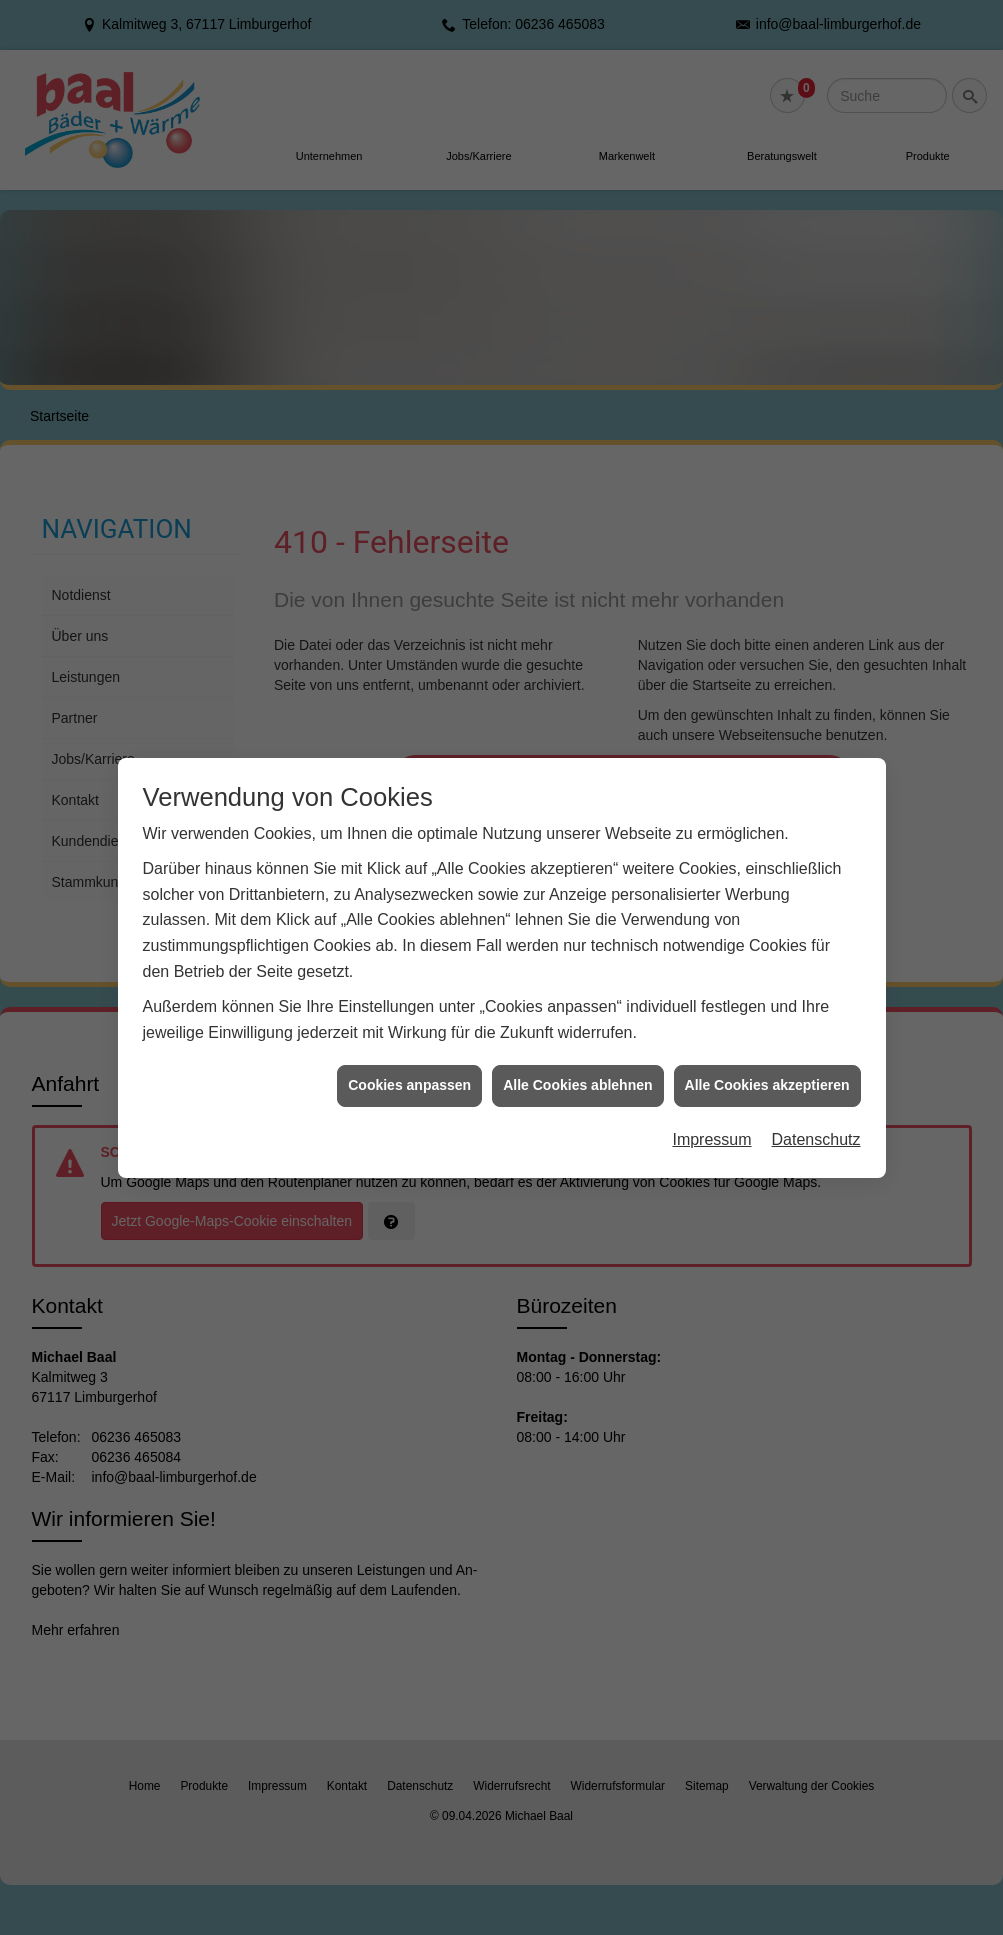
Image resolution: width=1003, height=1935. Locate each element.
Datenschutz (816, 1079)
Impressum (711, 1079)
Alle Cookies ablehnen (577, 1026)
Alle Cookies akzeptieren (767, 1026)
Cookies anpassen (409, 1026)
